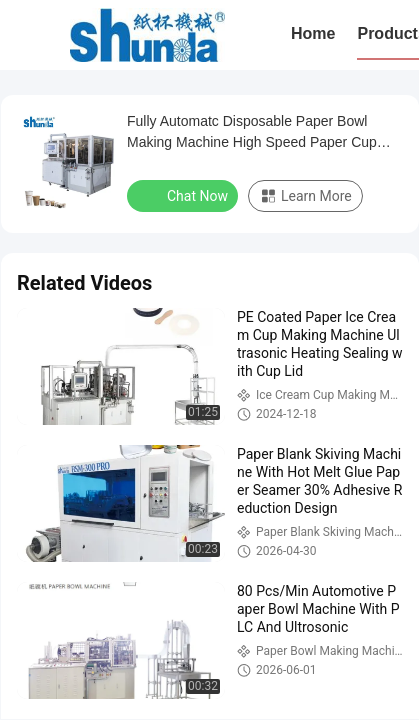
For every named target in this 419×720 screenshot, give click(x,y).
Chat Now (184, 195)
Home (313, 33)
